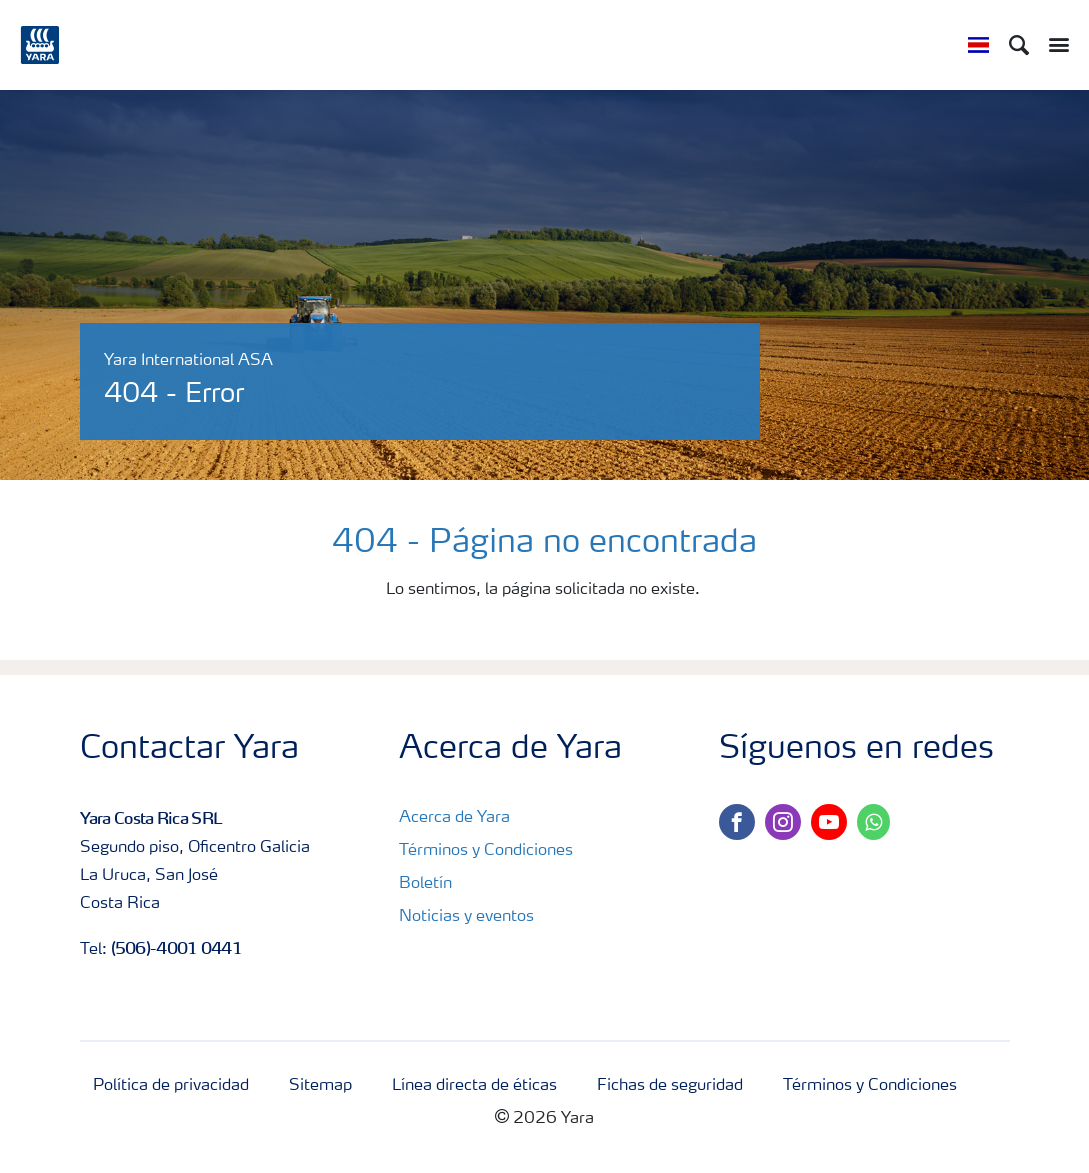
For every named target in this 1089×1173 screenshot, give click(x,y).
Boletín (425, 884)
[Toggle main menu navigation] (1054, 45)
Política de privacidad (171, 1086)
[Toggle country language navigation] (978, 45)
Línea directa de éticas (474, 1086)
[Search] (1019, 45)
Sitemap (320, 1086)
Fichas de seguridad (670, 1086)
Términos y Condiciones (486, 851)
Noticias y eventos (466, 917)
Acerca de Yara (454, 818)
